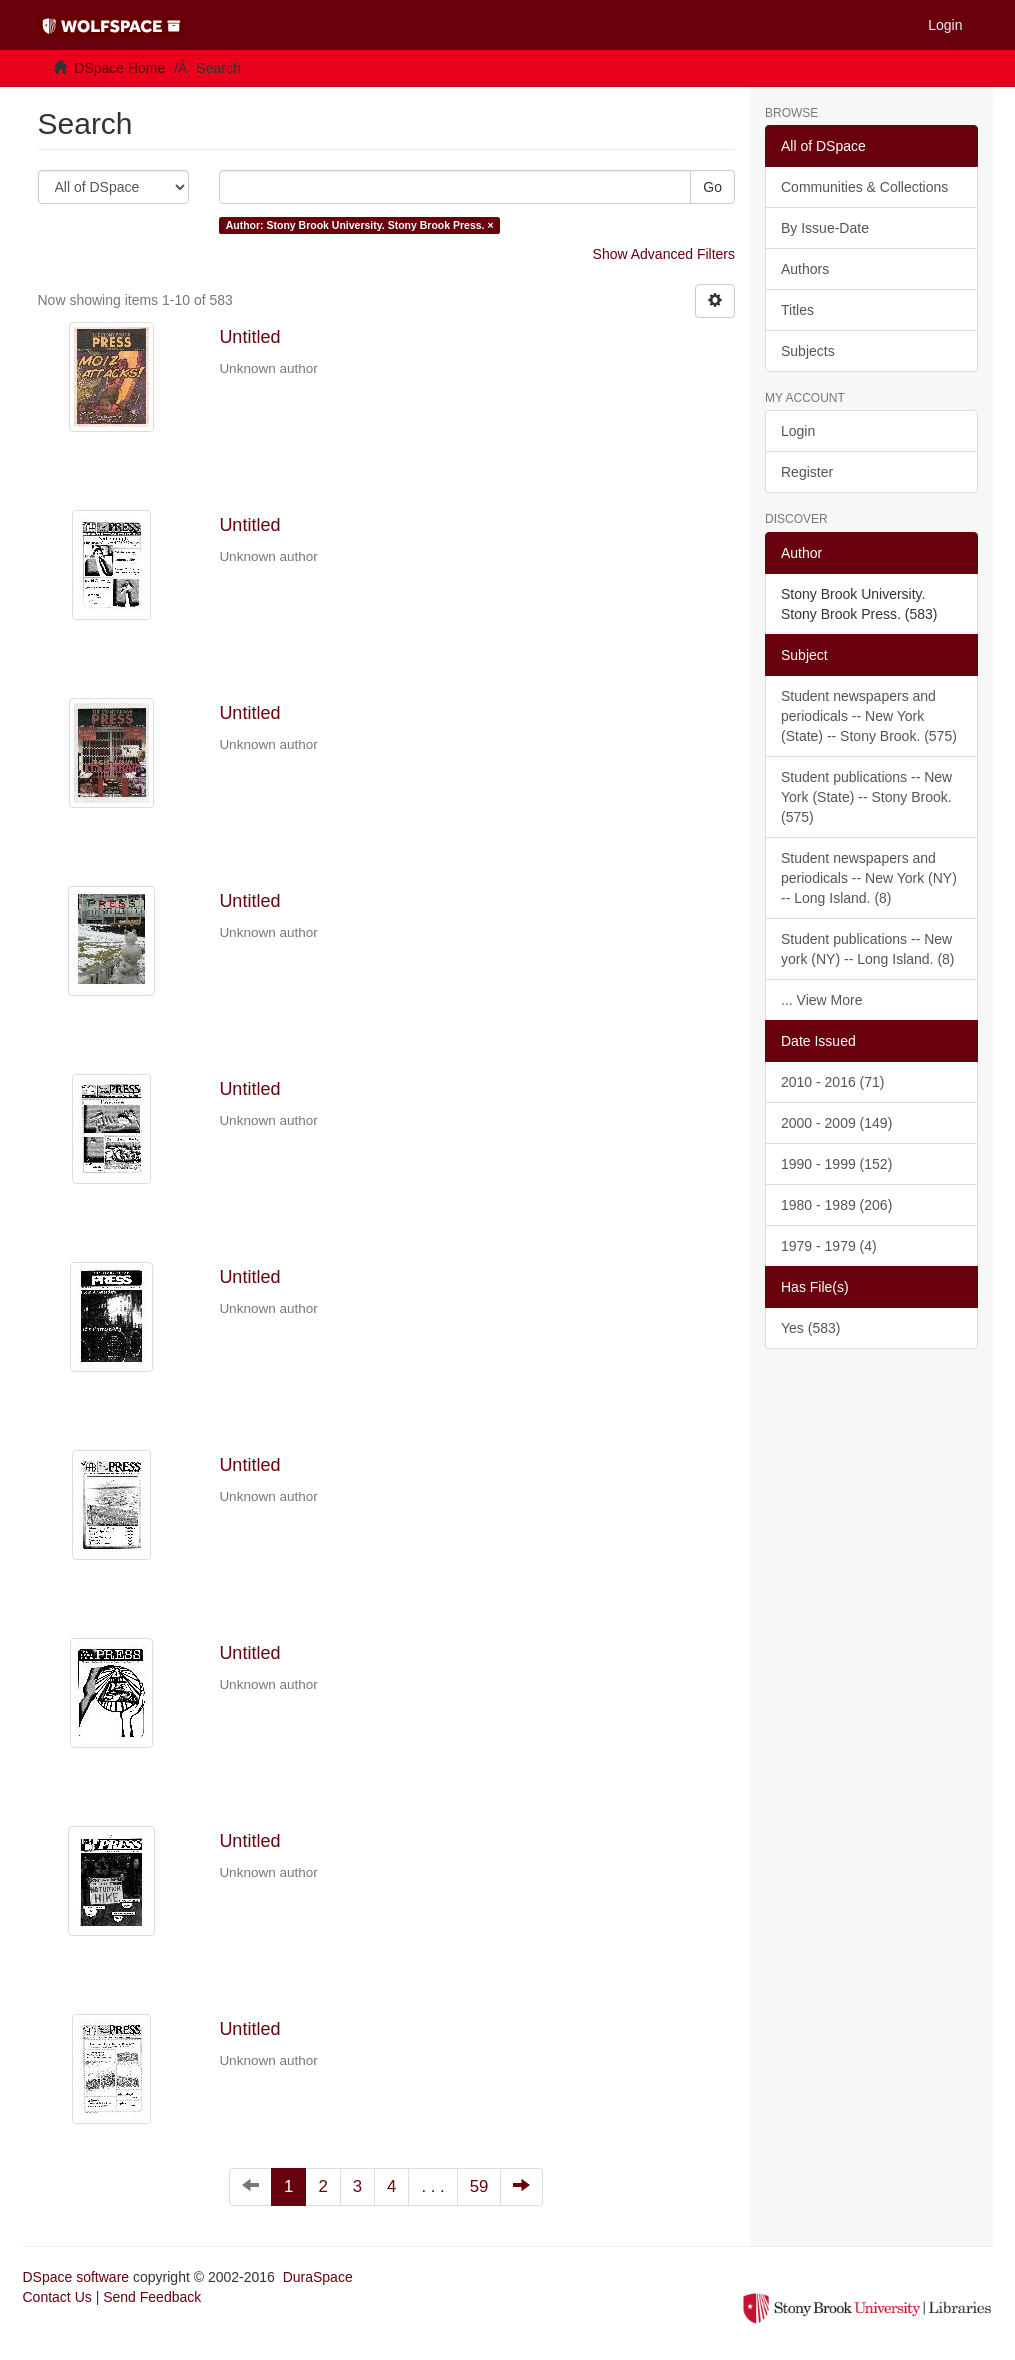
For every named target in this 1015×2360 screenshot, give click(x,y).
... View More (821, 1000)
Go (712, 187)
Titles (797, 310)
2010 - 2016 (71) (833, 1082)
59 (479, 2186)
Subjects (808, 351)
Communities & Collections (864, 187)
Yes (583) (810, 1328)
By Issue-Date (825, 228)
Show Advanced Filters (664, 254)
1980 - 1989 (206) (836, 1205)
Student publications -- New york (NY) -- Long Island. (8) (868, 949)
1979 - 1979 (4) (829, 1246)
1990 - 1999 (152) (836, 1164)
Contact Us (57, 2297)
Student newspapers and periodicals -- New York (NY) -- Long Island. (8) (869, 878)
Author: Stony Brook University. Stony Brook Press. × (360, 225)
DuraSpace (318, 2277)
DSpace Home (119, 68)
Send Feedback (152, 2297)
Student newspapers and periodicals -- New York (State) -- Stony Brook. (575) (869, 716)
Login (798, 431)
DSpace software (76, 2277)
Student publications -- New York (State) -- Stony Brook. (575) (866, 797)
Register (807, 472)
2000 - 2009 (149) (836, 1123)
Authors (805, 269)
